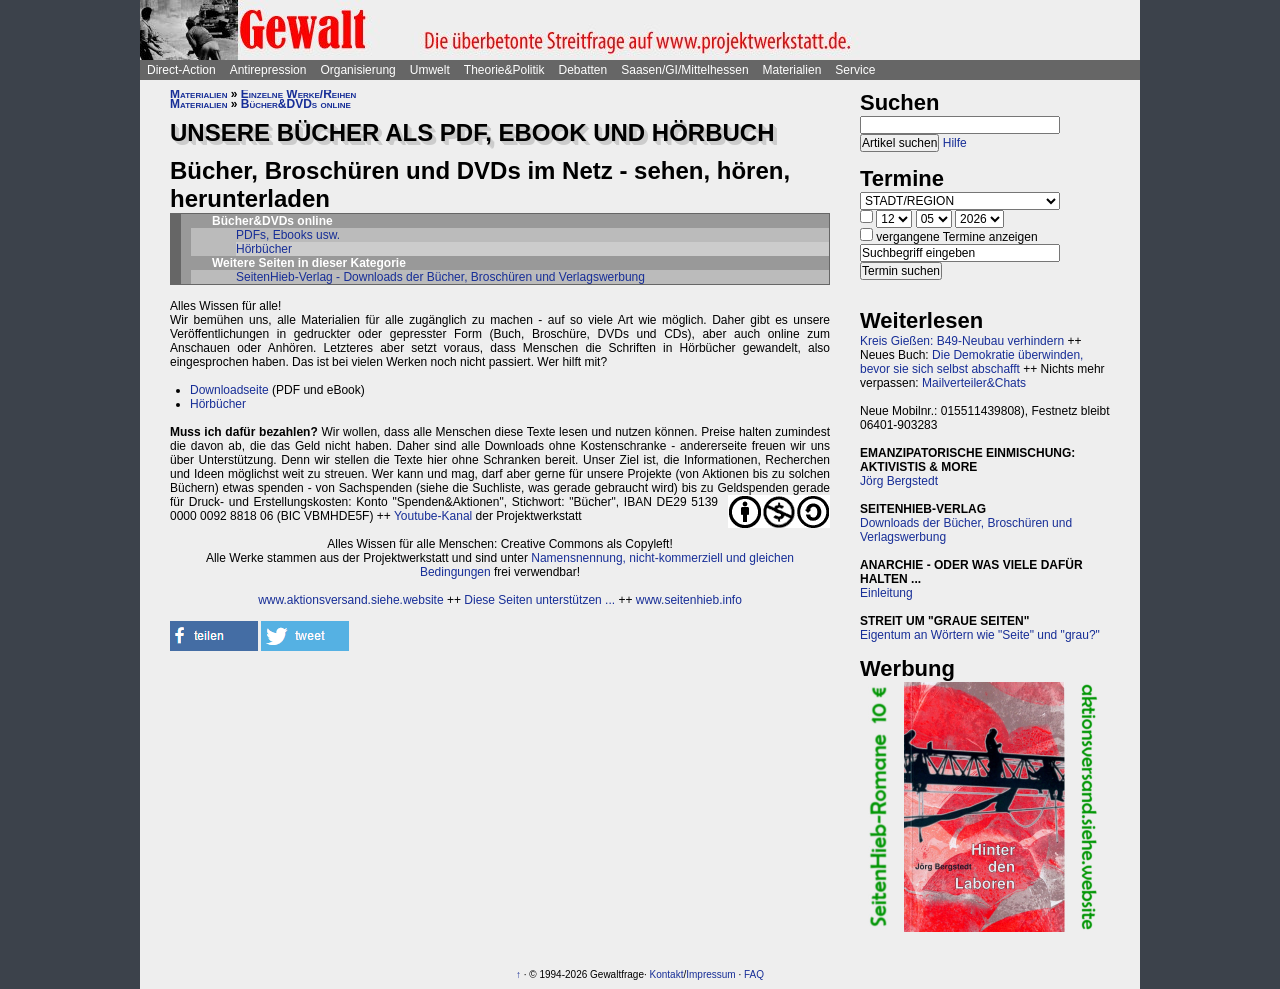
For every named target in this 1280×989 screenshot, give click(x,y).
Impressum (710, 974)
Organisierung (357, 70)
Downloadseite (229, 390)
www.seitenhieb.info (689, 600)
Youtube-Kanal (433, 516)
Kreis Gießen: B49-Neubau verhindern (962, 341)
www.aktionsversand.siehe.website (350, 600)
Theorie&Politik (504, 70)
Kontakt (667, 974)
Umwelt (430, 70)
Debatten (583, 70)
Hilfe (955, 143)
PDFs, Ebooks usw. (288, 235)
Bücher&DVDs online (296, 104)
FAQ (754, 974)
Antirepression (268, 70)
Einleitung (886, 593)
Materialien (792, 70)
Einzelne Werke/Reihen (299, 94)
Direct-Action (181, 70)
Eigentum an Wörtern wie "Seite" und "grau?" (980, 635)
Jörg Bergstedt (899, 481)
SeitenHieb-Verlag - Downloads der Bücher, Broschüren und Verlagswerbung (440, 277)
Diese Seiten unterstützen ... (539, 600)
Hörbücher (264, 249)
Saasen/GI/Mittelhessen (684, 70)
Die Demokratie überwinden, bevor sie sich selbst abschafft (971, 362)
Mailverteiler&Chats (974, 383)
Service (855, 70)
